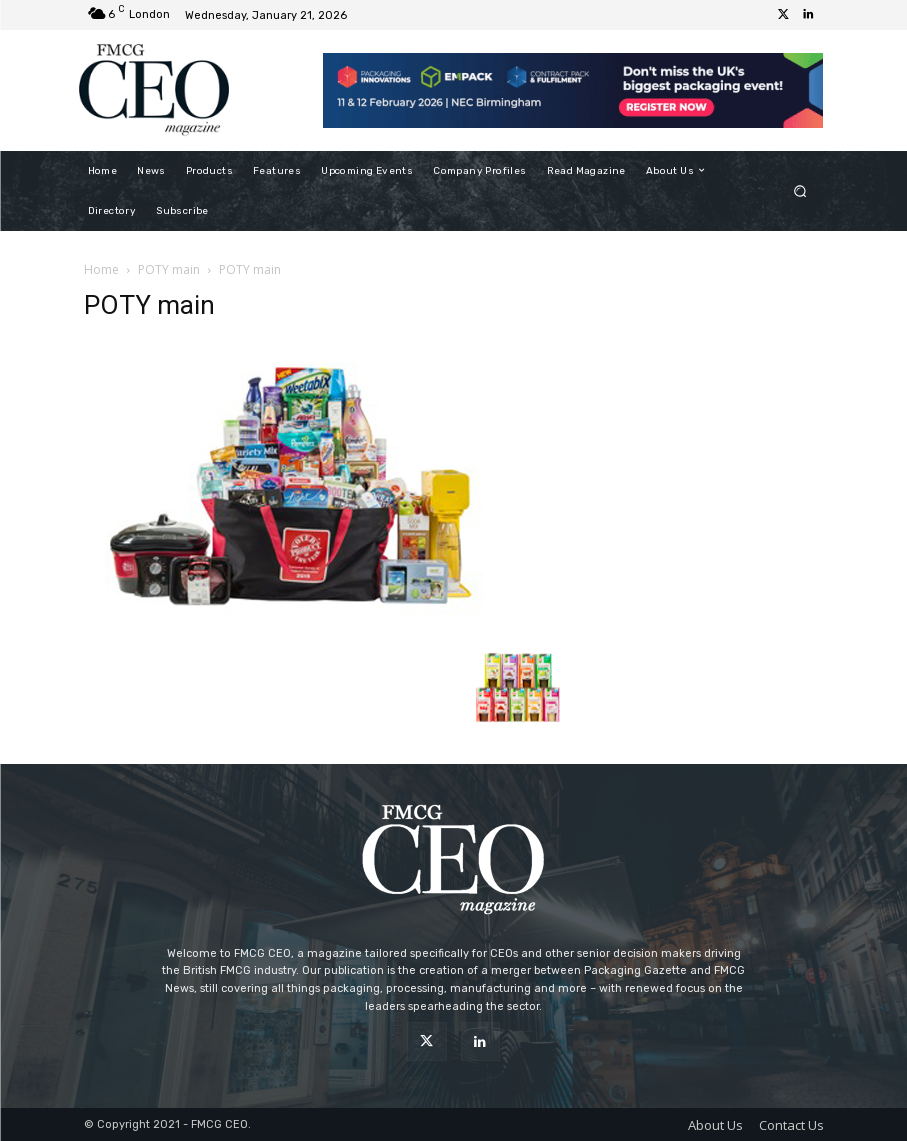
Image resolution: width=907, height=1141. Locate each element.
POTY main (169, 269)
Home (101, 269)
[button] (799, 190)
